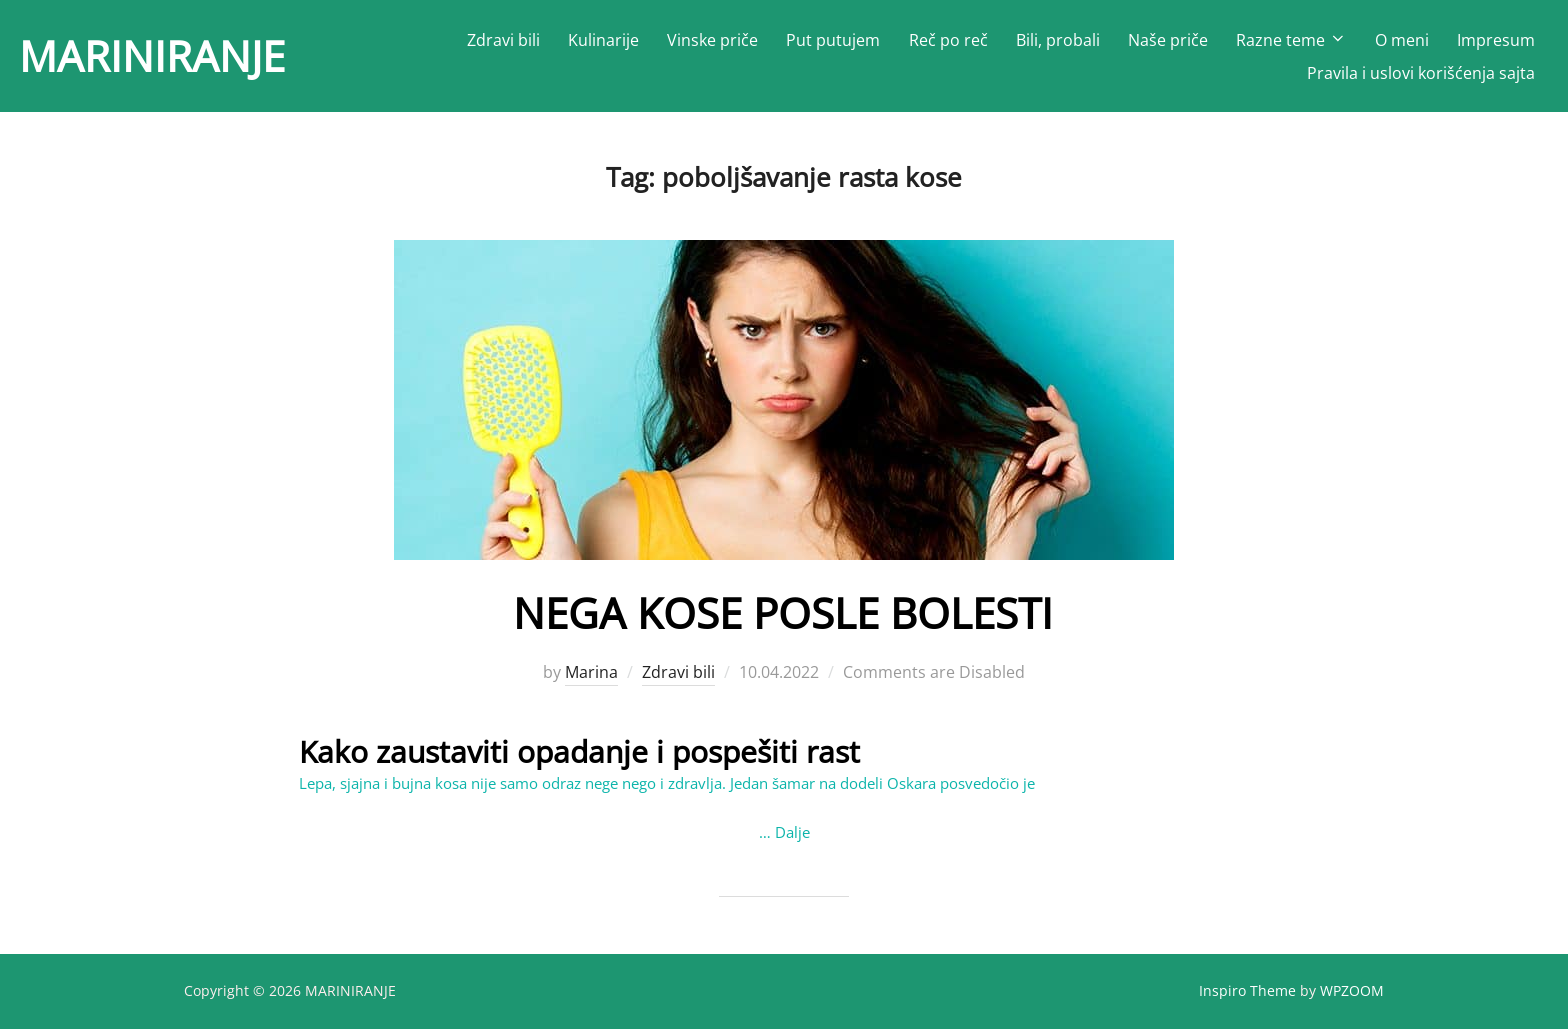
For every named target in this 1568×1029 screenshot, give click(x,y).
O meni (1402, 40)
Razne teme (1291, 40)
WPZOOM (1352, 990)
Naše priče (1168, 40)
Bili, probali (1058, 40)
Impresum (1496, 40)
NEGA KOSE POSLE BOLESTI (783, 612)
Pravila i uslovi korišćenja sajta (1421, 73)
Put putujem (833, 40)
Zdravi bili (503, 40)
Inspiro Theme (1247, 990)
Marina (591, 672)
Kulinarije (603, 40)
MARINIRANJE (152, 55)
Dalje (792, 832)
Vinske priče (712, 40)
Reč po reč (948, 40)
